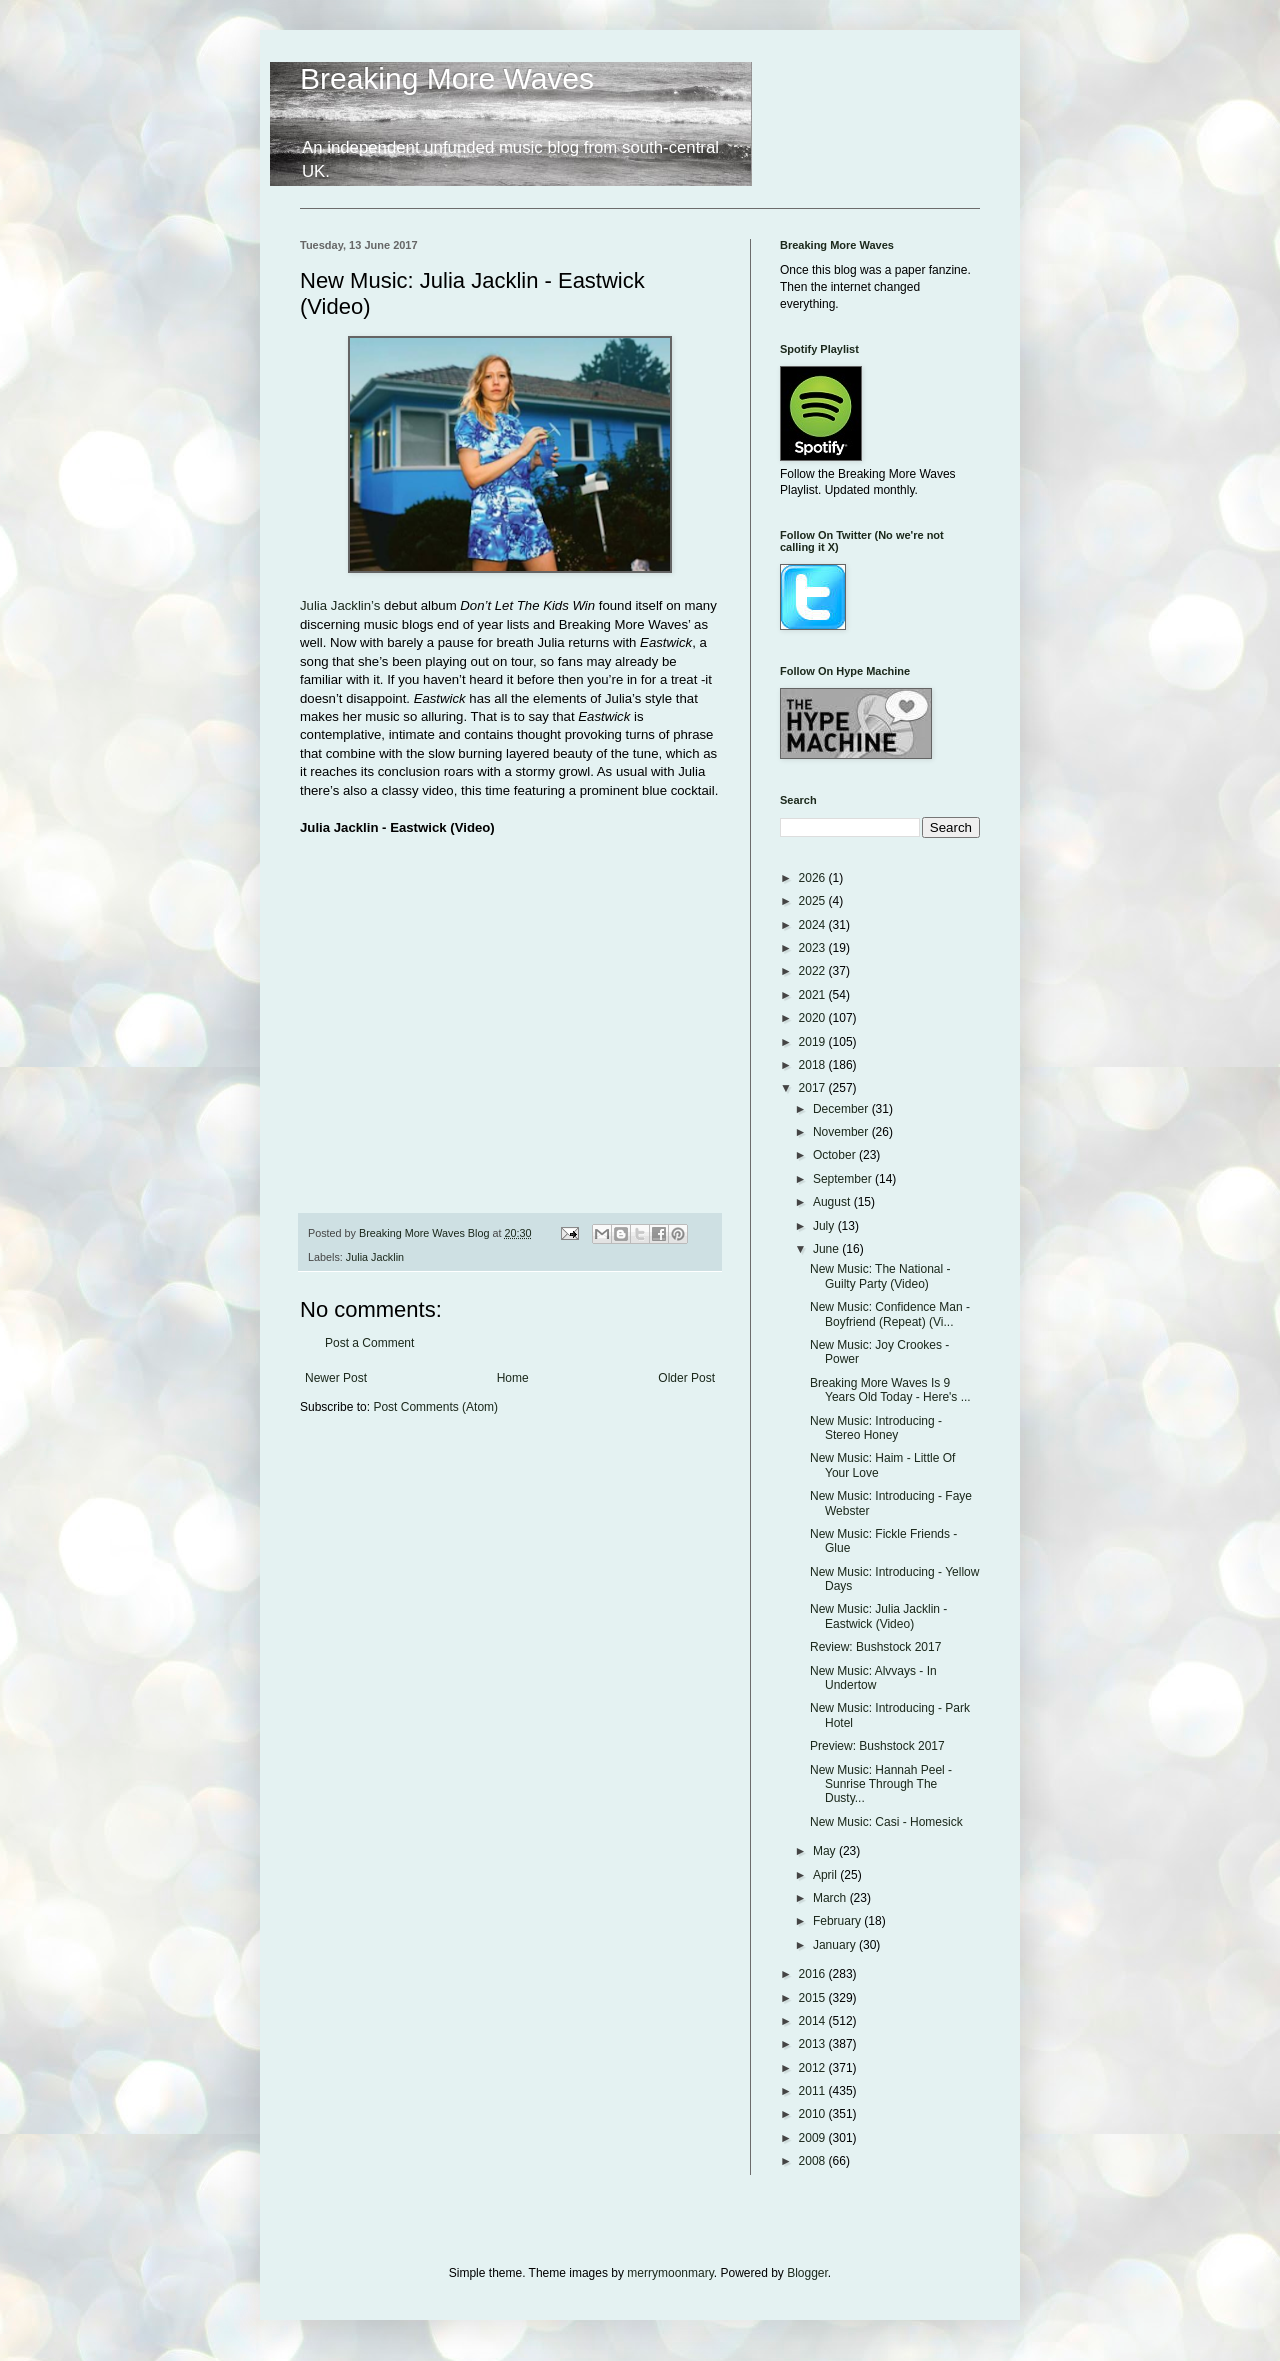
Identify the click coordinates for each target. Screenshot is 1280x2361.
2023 (814, 948)
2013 (814, 2044)
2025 (814, 901)
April (826, 1875)
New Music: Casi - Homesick (886, 1822)
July (825, 1226)
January (836, 1945)
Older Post (686, 1378)
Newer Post (336, 1378)
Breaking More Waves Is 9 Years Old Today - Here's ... (890, 1390)
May (826, 1851)
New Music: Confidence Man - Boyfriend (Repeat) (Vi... (890, 1314)
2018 (814, 1065)
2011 (814, 2091)
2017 (814, 1088)
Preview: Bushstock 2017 (877, 1746)
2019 (814, 1042)
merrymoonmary (670, 2273)
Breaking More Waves (447, 78)
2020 (814, 1018)
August (833, 1202)
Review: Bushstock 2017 (875, 1647)
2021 (814, 995)
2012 (814, 2068)
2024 (814, 925)
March (831, 1898)
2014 (814, 2021)
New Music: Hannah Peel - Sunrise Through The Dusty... (881, 1784)
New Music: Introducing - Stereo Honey (876, 1428)
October (836, 1155)
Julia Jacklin (375, 1257)
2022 (814, 971)
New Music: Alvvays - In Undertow (873, 1678)
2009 (814, 2138)
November (842, 1132)
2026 (814, 878)
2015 (814, 1998)
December (842, 1109)
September (844, 1179)
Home (513, 1378)
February (838, 1921)
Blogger (807, 2273)
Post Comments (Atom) (435, 1407)
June (827, 1249)
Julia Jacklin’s (340, 605)
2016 (814, 1974)
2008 (814, 2161)
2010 (814, 2114)
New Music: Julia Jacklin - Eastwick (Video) (878, 1616)
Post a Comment (369, 1343)
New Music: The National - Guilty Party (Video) (880, 1276)
